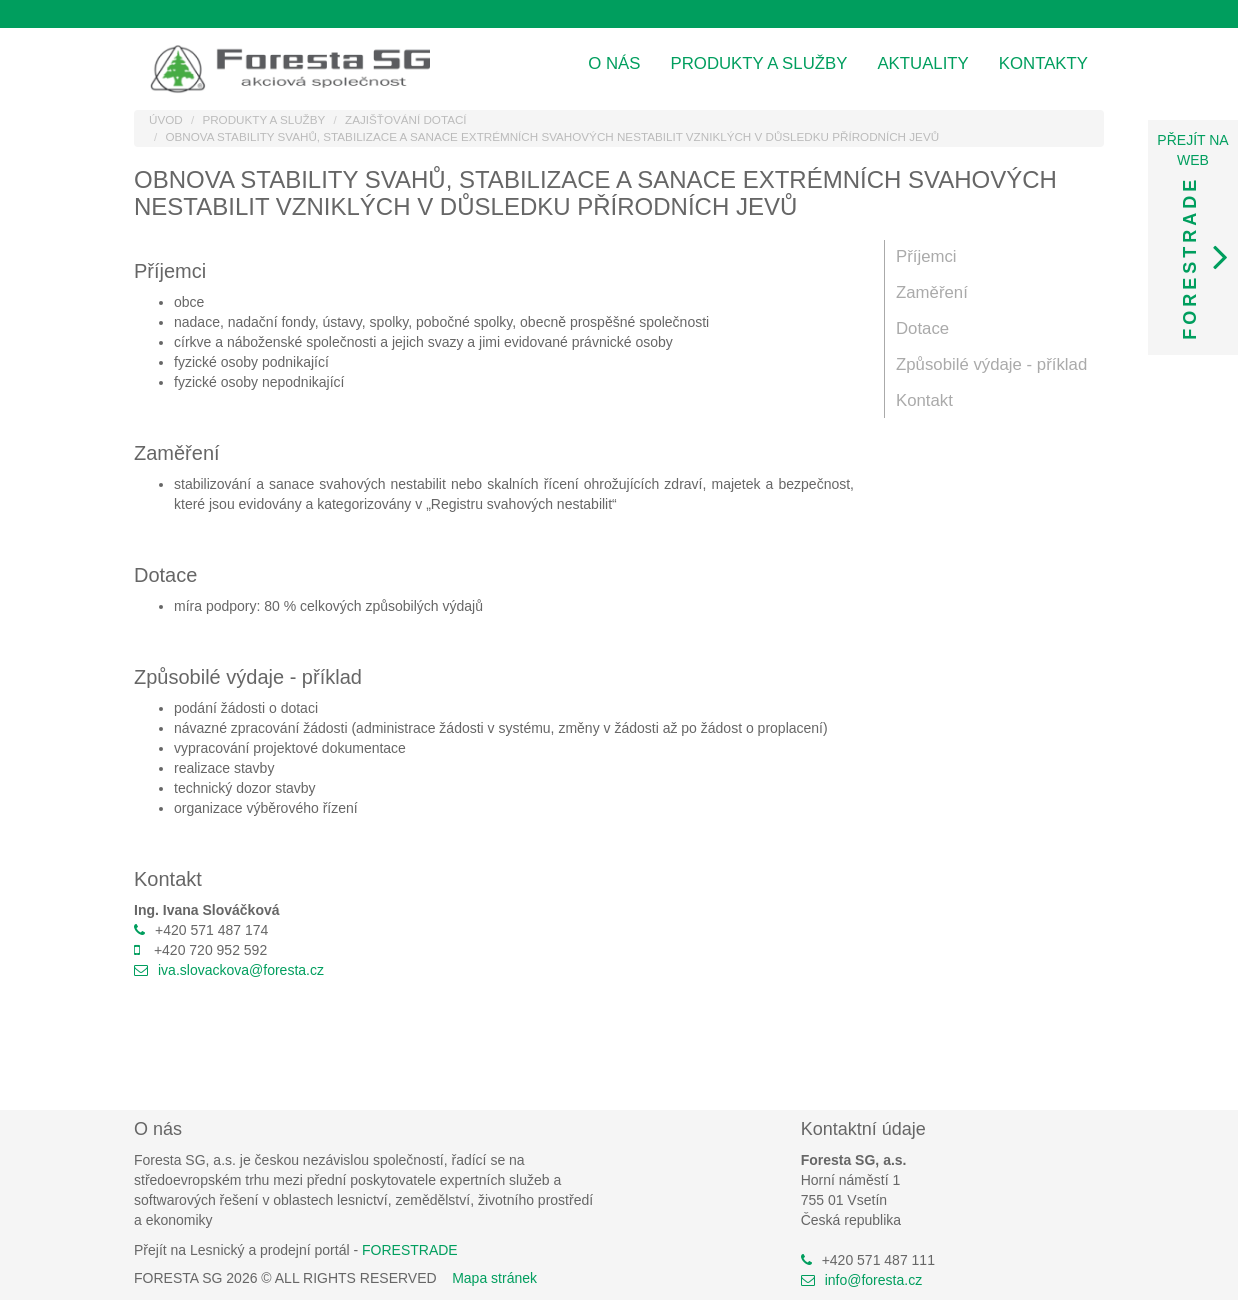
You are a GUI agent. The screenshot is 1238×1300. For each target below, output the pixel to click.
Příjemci (926, 256)
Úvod (166, 119)
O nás (614, 63)
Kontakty (1043, 63)
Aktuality (922, 63)
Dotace (922, 328)
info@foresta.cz (873, 1280)
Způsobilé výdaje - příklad (991, 364)
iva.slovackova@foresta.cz (241, 970)
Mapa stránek (494, 1278)
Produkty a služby (759, 63)
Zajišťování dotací (406, 119)
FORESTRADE (410, 1250)
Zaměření (932, 292)
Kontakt (924, 400)
